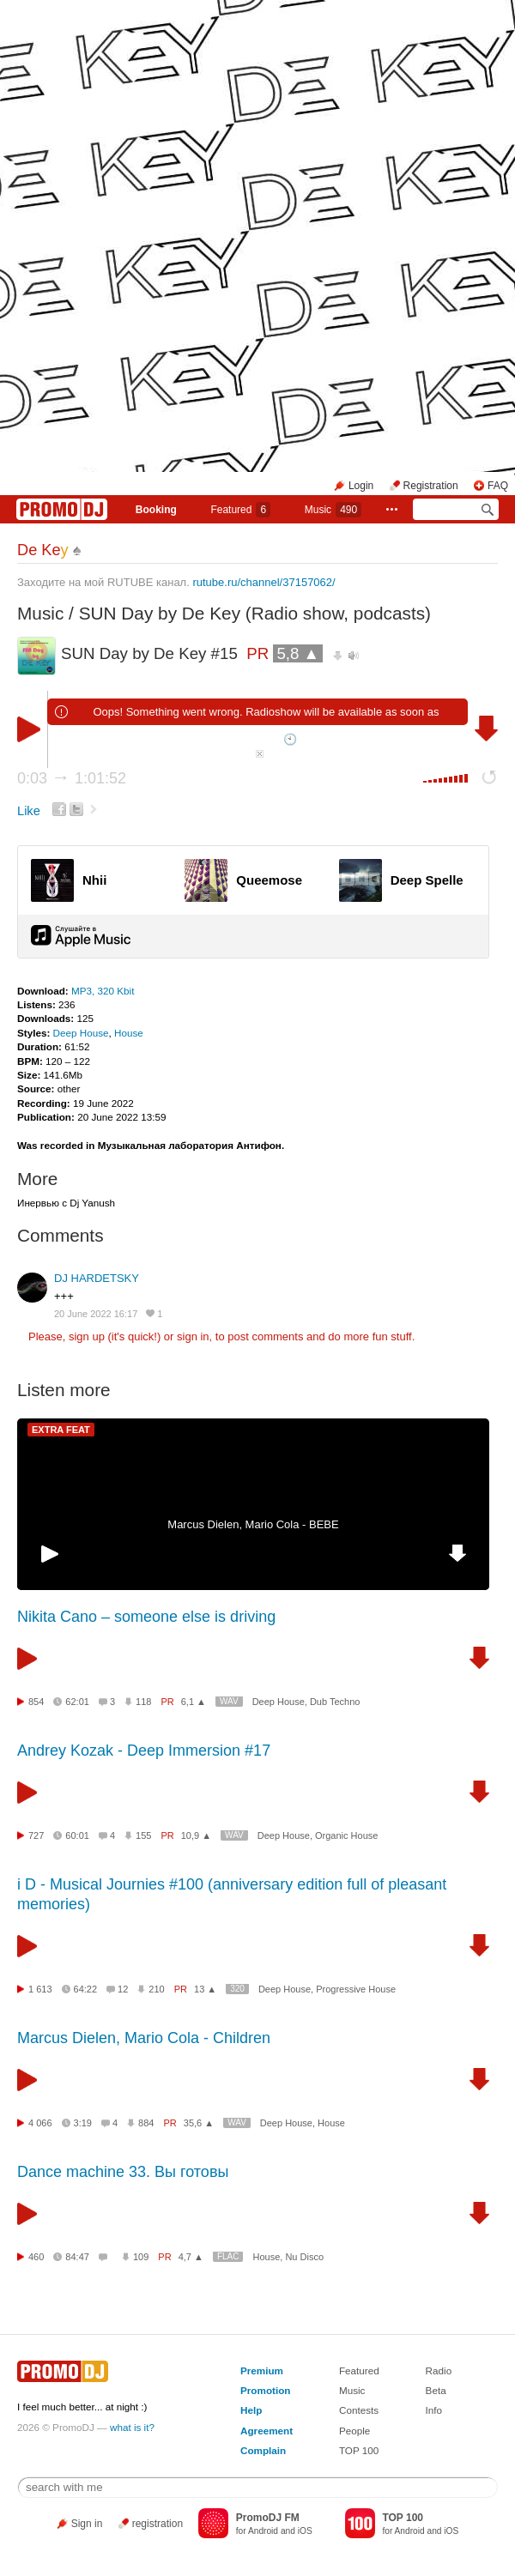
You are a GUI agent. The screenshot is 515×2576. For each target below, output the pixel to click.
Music (333, 509)
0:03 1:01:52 (71, 778)
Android (263, 2531)
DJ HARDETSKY (96, 1278)
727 (36, 1835)
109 (140, 2257)
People (354, 2430)
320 (237, 1988)
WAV (229, 1701)
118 (143, 1701)
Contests (359, 2410)
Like (28, 811)
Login (360, 486)
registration (157, 2524)
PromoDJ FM (268, 2518)
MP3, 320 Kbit (102, 990)
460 (36, 2257)
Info (434, 2410)
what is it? (132, 2427)
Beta (436, 2390)
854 (36, 1701)
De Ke (43, 550)
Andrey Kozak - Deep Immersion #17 (143, 1750)
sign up (87, 1336)
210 (156, 1989)
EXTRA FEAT (61, 1429)
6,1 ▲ (193, 1701)
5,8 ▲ (297, 653)
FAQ (498, 486)
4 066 (40, 2123)
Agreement (266, 2430)
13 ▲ (205, 1989)
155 (143, 1835)
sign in (193, 1336)
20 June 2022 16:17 (95, 1314)
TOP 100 (359, 2450)
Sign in (87, 2524)
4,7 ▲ (191, 2257)
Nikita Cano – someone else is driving (146, 1616)
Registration (430, 486)
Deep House (81, 1032)
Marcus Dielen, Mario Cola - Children (143, 2038)
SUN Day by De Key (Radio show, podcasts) (255, 613)
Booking (156, 510)
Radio (439, 2370)
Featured (240, 509)
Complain (263, 2450)
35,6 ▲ (199, 2123)
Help (251, 2410)
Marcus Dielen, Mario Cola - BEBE (252, 1524)
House (128, 1032)
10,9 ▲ (196, 1835)
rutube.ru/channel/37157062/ (263, 582)
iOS (305, 2531)
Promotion (265, 2390)
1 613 (40, 1989)
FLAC (228, 2256)
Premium (261, 2370)
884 (146, 2123)
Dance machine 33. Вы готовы (122, 2171)
